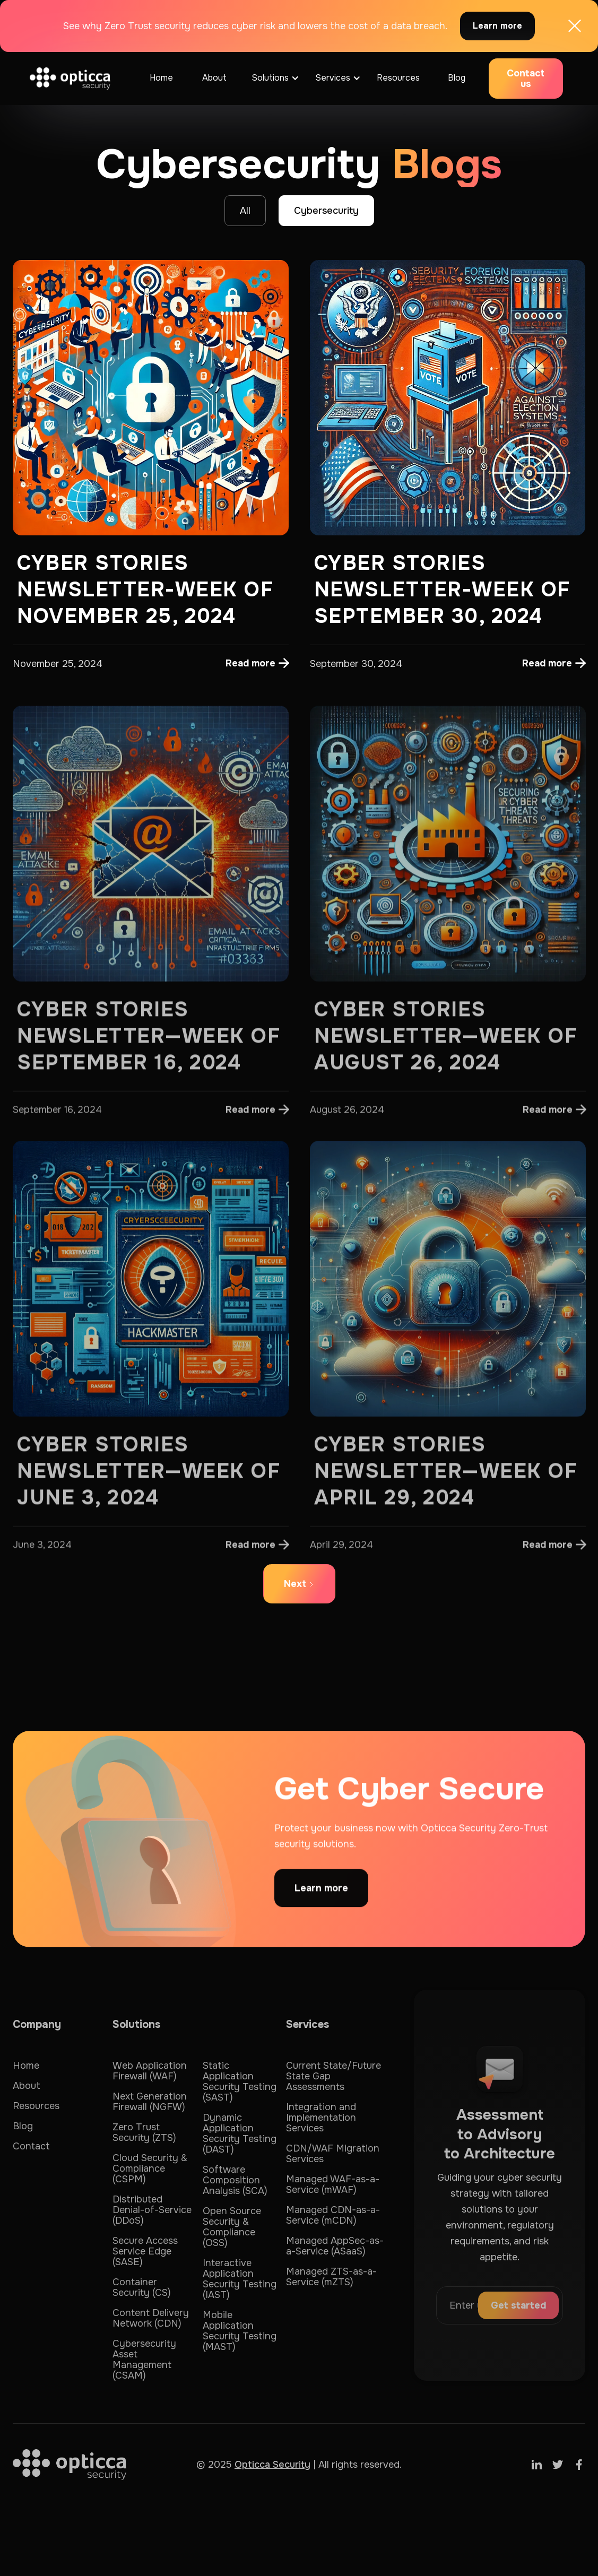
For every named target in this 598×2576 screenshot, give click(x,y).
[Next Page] (299, 1583)
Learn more (497, 25)
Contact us (525, 78)
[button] (273, 78)
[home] (70, 78)
